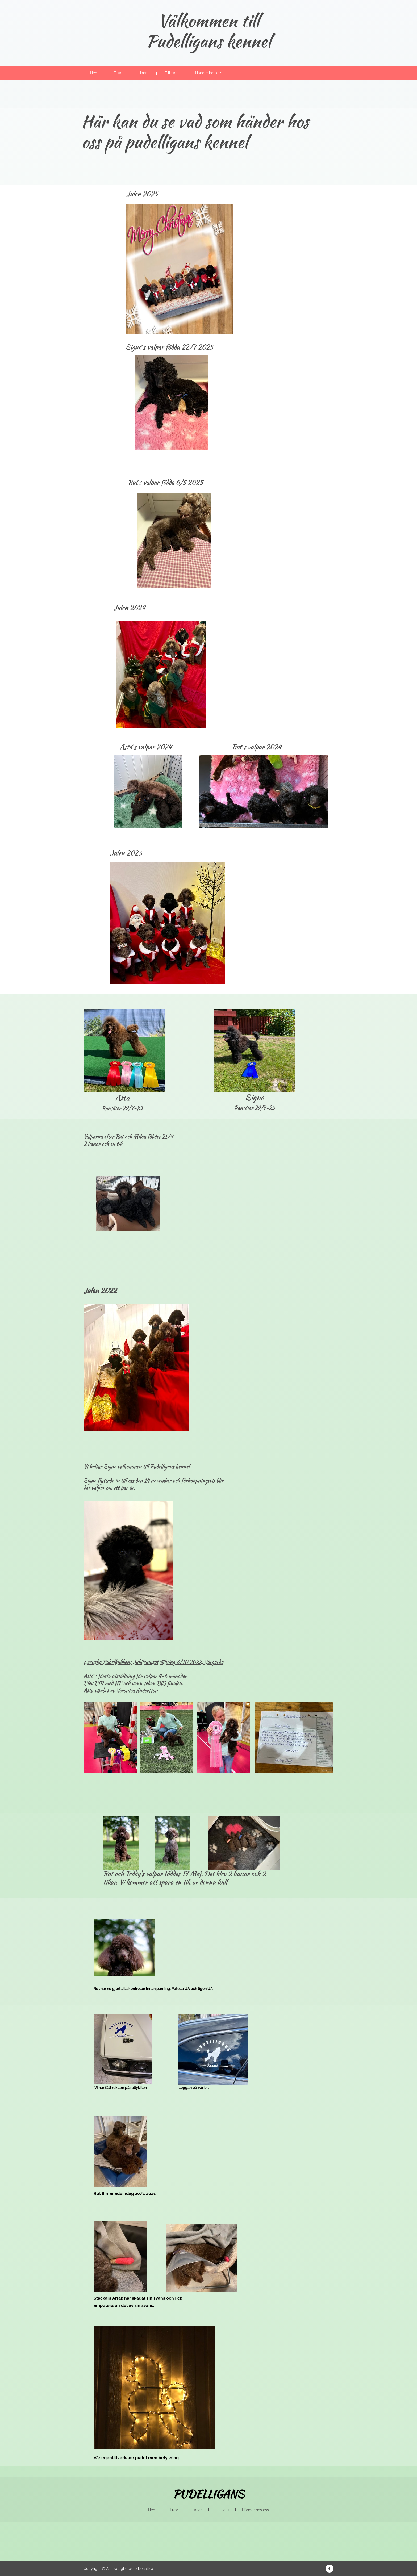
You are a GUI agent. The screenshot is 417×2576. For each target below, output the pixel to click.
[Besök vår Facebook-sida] (329, 2569)
